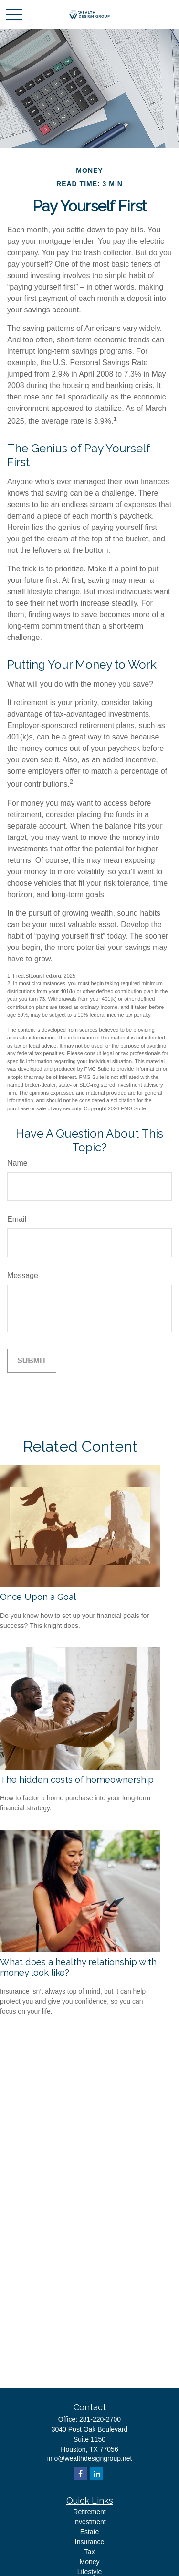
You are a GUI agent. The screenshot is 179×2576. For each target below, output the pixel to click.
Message (22, 1275)
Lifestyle (89, 2572)
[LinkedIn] (96, 2473)
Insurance (89, 2542)
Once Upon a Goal (38, 1596)
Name (17, 1163)
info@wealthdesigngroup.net (89, 2458)
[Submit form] (31, 1361)
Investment (89, 2522)
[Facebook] (80, 2473)
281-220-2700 (100, 2419)
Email (16, 1219)
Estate (89, 2532)
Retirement (89, 2512)
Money (89, 2562)
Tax (89, 2552)
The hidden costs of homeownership (77, 1779)
